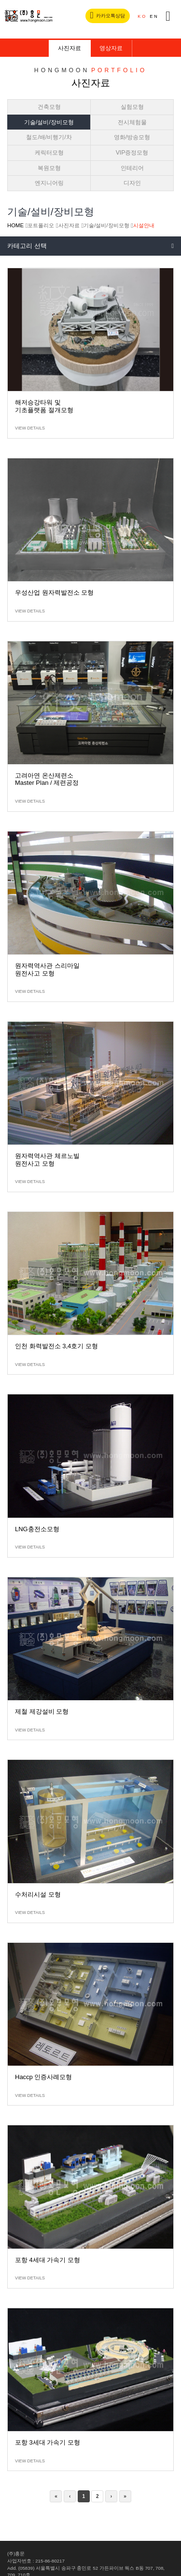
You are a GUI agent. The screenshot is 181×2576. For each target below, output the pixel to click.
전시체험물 (132, 122)
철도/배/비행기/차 (48, 137)
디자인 (132, 183)
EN (154, 16)
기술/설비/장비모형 (49, 122)
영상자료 (111, 48)
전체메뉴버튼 (168, 16)
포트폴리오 (41, 225)
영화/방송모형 (132, 137)
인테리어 (132, 168)
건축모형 (49, 107)
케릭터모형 (49, 152)
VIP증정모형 (132, 152)
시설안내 (143, 225)
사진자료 (69, 48)
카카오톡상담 (107, 15)
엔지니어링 (49, 183)
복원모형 (49, 168)
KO (142, 16)
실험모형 (132, 107)
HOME (15, 225)
